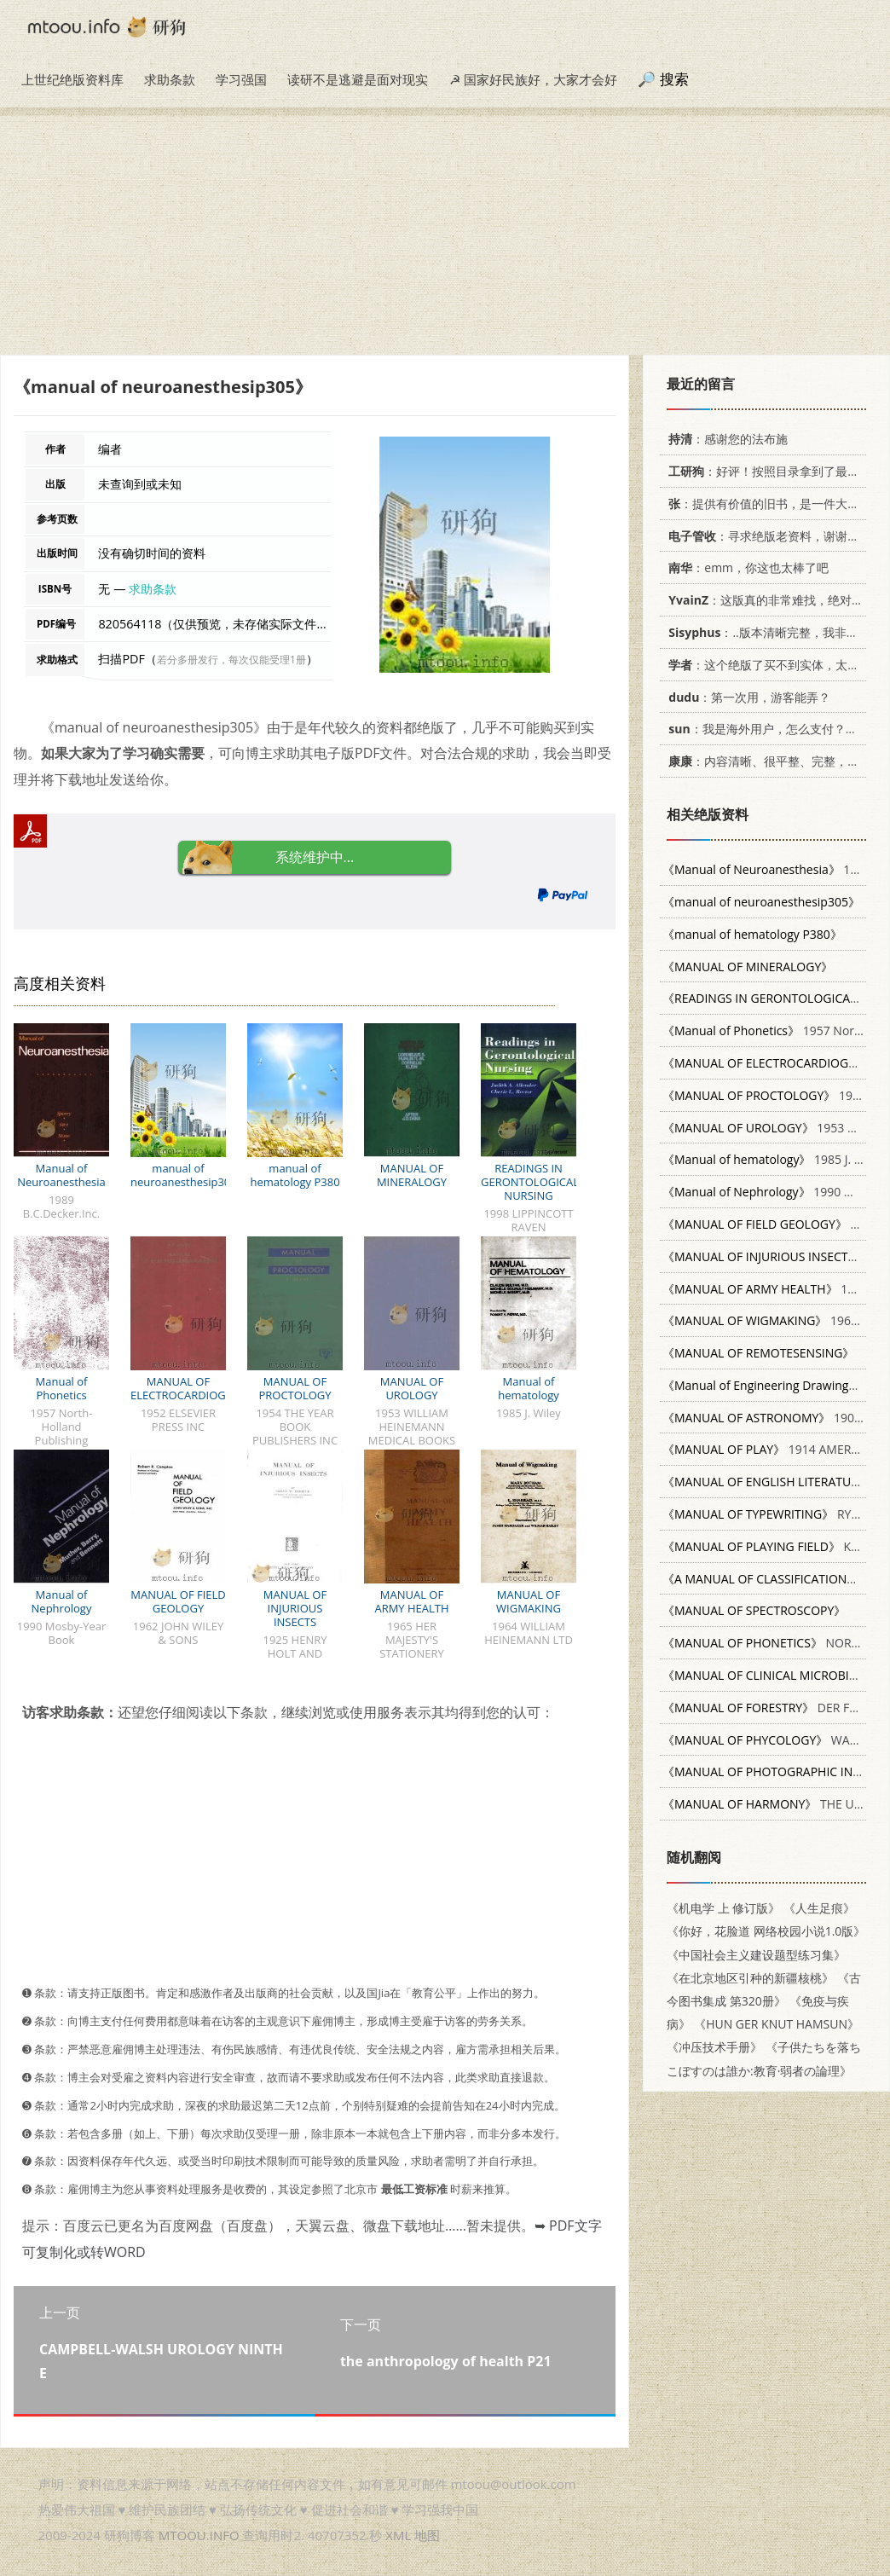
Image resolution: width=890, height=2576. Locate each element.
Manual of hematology (528, 1388)
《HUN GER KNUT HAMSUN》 (776, 2024)
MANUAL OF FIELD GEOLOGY (178, 1601)
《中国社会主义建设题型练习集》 (756, 1955)
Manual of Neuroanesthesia (61, 1175)
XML (398, 2535)
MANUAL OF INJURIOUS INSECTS (295, 1608)
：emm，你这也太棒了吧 (745, 567)
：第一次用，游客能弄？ (746, 697)
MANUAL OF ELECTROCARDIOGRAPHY (195, 1388)
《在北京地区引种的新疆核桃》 (750, 1978)
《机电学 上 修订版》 (723, 1908)
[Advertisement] (445, 235)
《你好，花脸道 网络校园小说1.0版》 (766, 1931)
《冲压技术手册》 (714, 2047)
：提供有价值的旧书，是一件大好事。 (772, 503)
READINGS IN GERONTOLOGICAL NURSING (530, 1182)
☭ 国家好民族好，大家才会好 (533, 79)
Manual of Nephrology (62, 1601)
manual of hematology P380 (294, 1175)
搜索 (674, 79)
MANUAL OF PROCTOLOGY (294, 1388)
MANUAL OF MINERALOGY (412, 1175)
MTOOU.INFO (199, 2535)
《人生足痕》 (819, 1908)
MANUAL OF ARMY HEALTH (411, 1601)
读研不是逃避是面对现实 (357, 79)
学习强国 (241, 79)
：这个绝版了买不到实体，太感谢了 (772, 665)
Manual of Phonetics (62, 1388)
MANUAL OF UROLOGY (411, 1388)
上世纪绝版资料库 (72, 79)
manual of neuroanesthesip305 (183, 1175)
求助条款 (169, 79)
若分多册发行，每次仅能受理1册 (231, 659)
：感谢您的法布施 (725, 439)
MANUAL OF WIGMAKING (528, 1601)
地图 (427, 2535)
